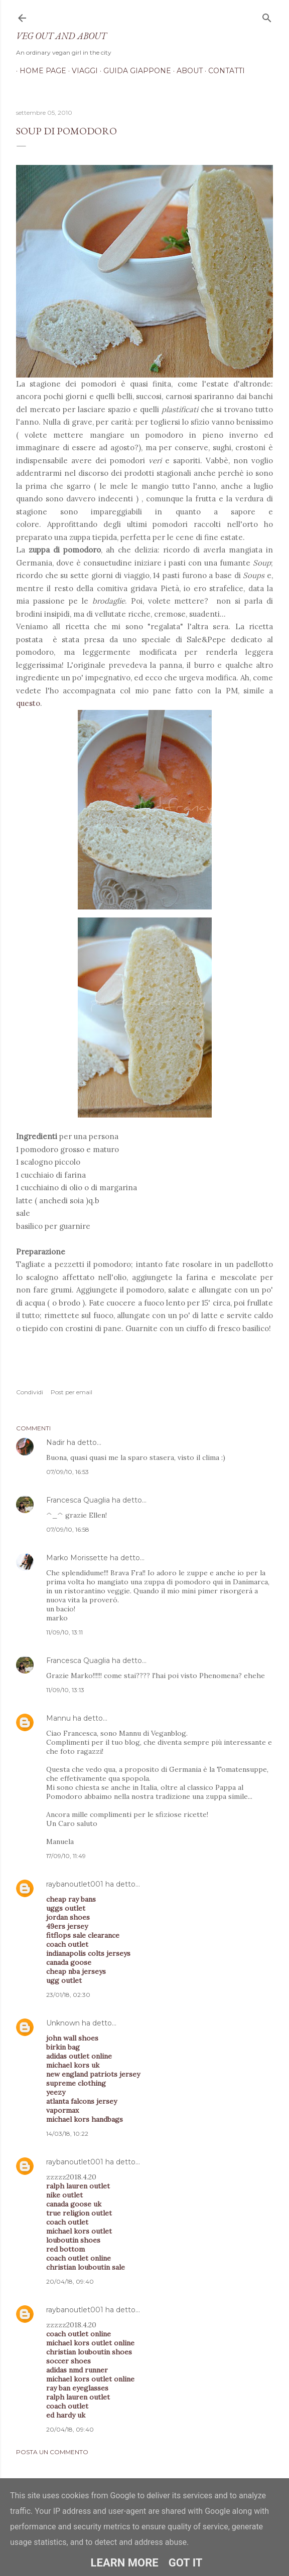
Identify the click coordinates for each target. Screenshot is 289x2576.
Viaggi (81, 70)
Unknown (63, 2023)
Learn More (125, 2562)
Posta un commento (52, 2452)
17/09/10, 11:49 (66, 1856)
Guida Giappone (134, 70)
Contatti (223, 70)
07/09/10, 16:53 (67, 1472)
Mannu (58, 1718)
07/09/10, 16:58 (67, 1529)
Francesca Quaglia (78, 1500)
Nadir (55, 1442)
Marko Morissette (77, 1557)
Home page (39, 70)
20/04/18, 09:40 (70, 2281)
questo (28, 703)
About (186, 70)
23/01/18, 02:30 (68, 1994)
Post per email (71, 1392)
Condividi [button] (29, 1392)
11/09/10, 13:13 (65, 1690)
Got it (186, 2562)
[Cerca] (267, 16)
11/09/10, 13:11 (64, 1632)
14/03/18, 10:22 (67, 2133)
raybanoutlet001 (74, 1884)
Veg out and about (61, 36)
